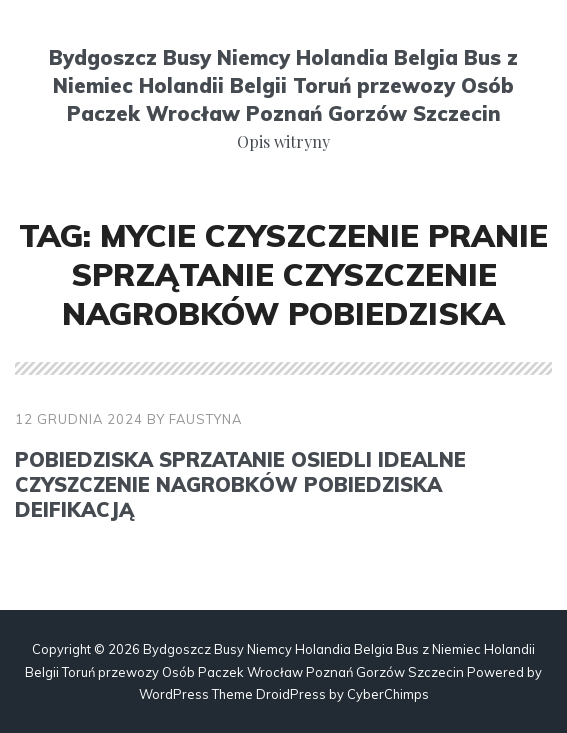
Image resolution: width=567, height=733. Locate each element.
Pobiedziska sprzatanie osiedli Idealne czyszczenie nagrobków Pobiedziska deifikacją (240, 484)
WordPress (174, 694)
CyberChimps (388, 694)
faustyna (205, 419)
